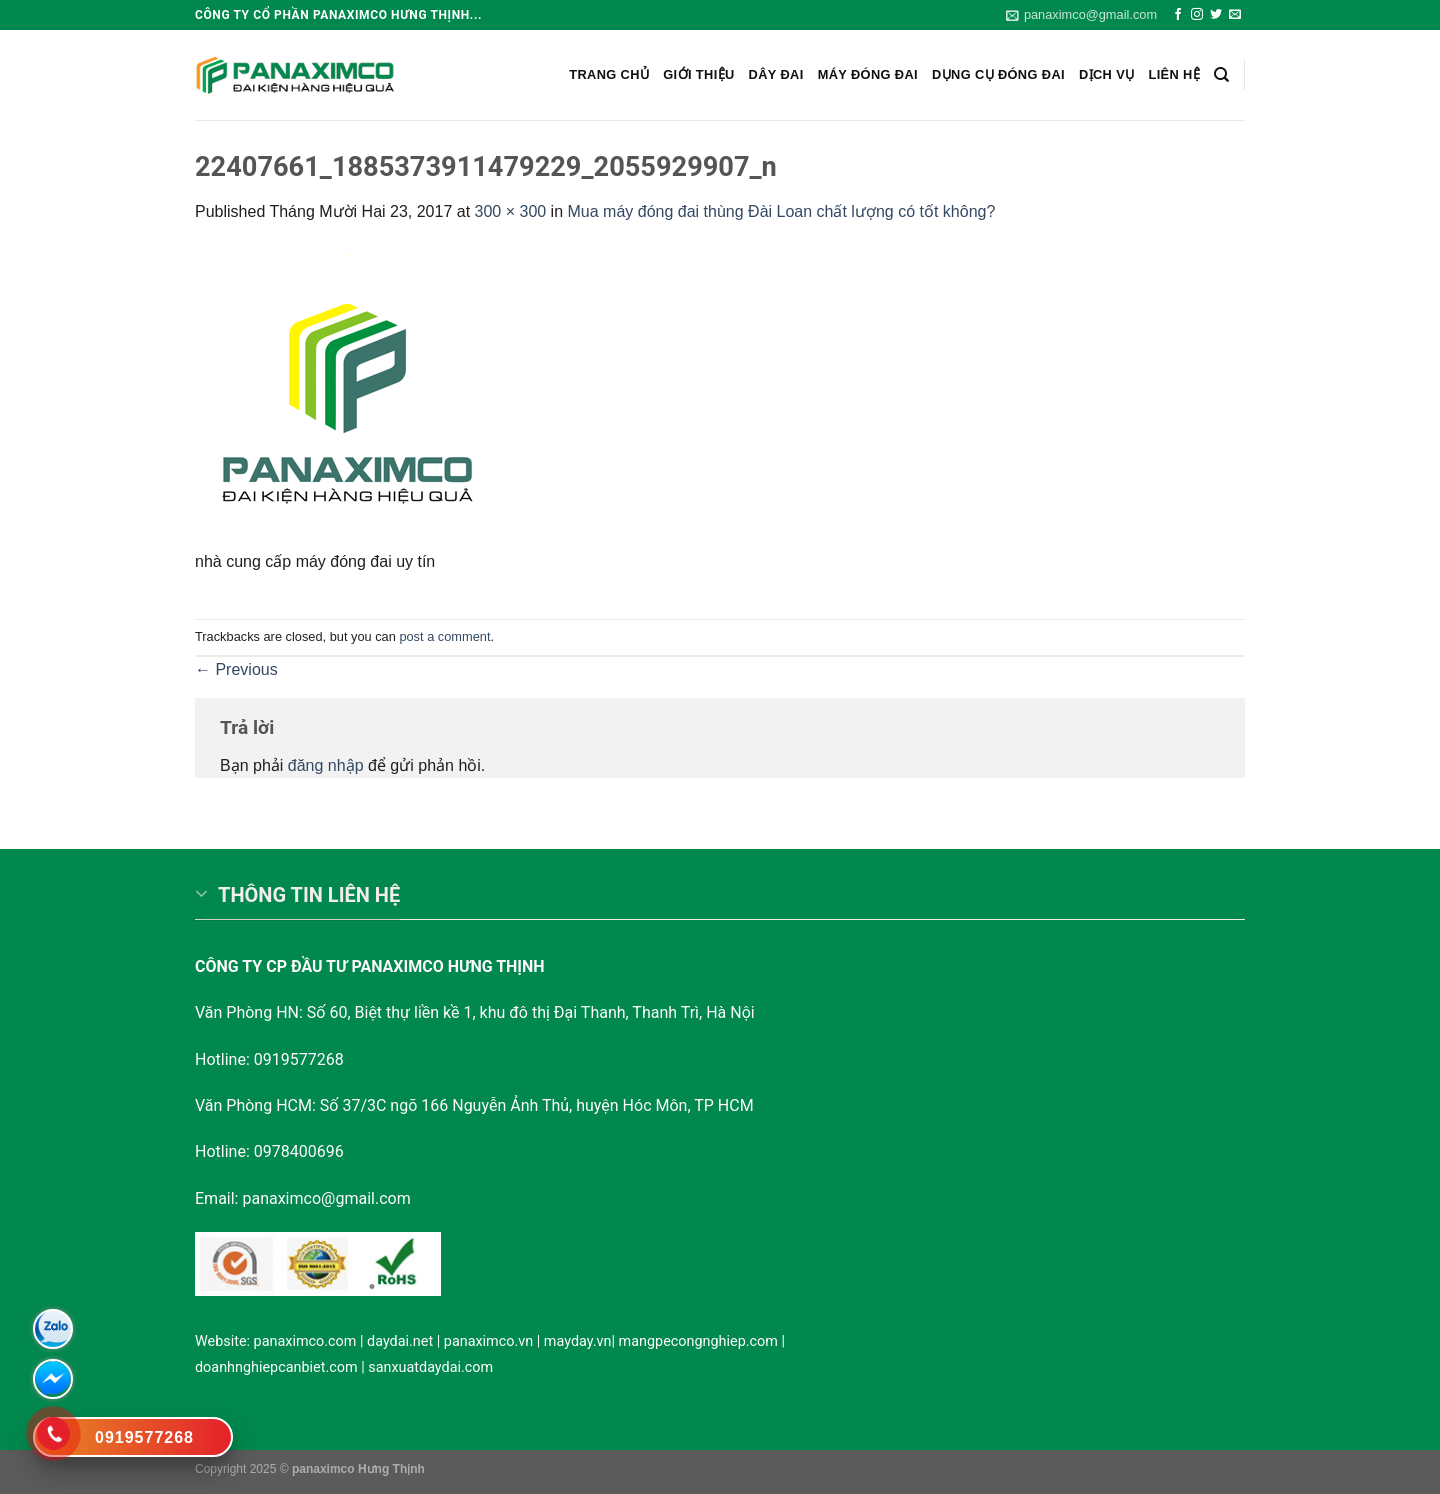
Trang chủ (609, 74)
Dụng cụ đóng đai (998, 74)
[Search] (1221, 75)
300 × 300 (511, 211)
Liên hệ (1174, 74)
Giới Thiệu (698, 74)
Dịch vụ (1107, 74)
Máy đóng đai (868, 74)
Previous (236, 669)
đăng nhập (326, 765)
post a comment (444, 636)
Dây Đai (776, 74)
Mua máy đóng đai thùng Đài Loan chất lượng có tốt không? (782, 211)
